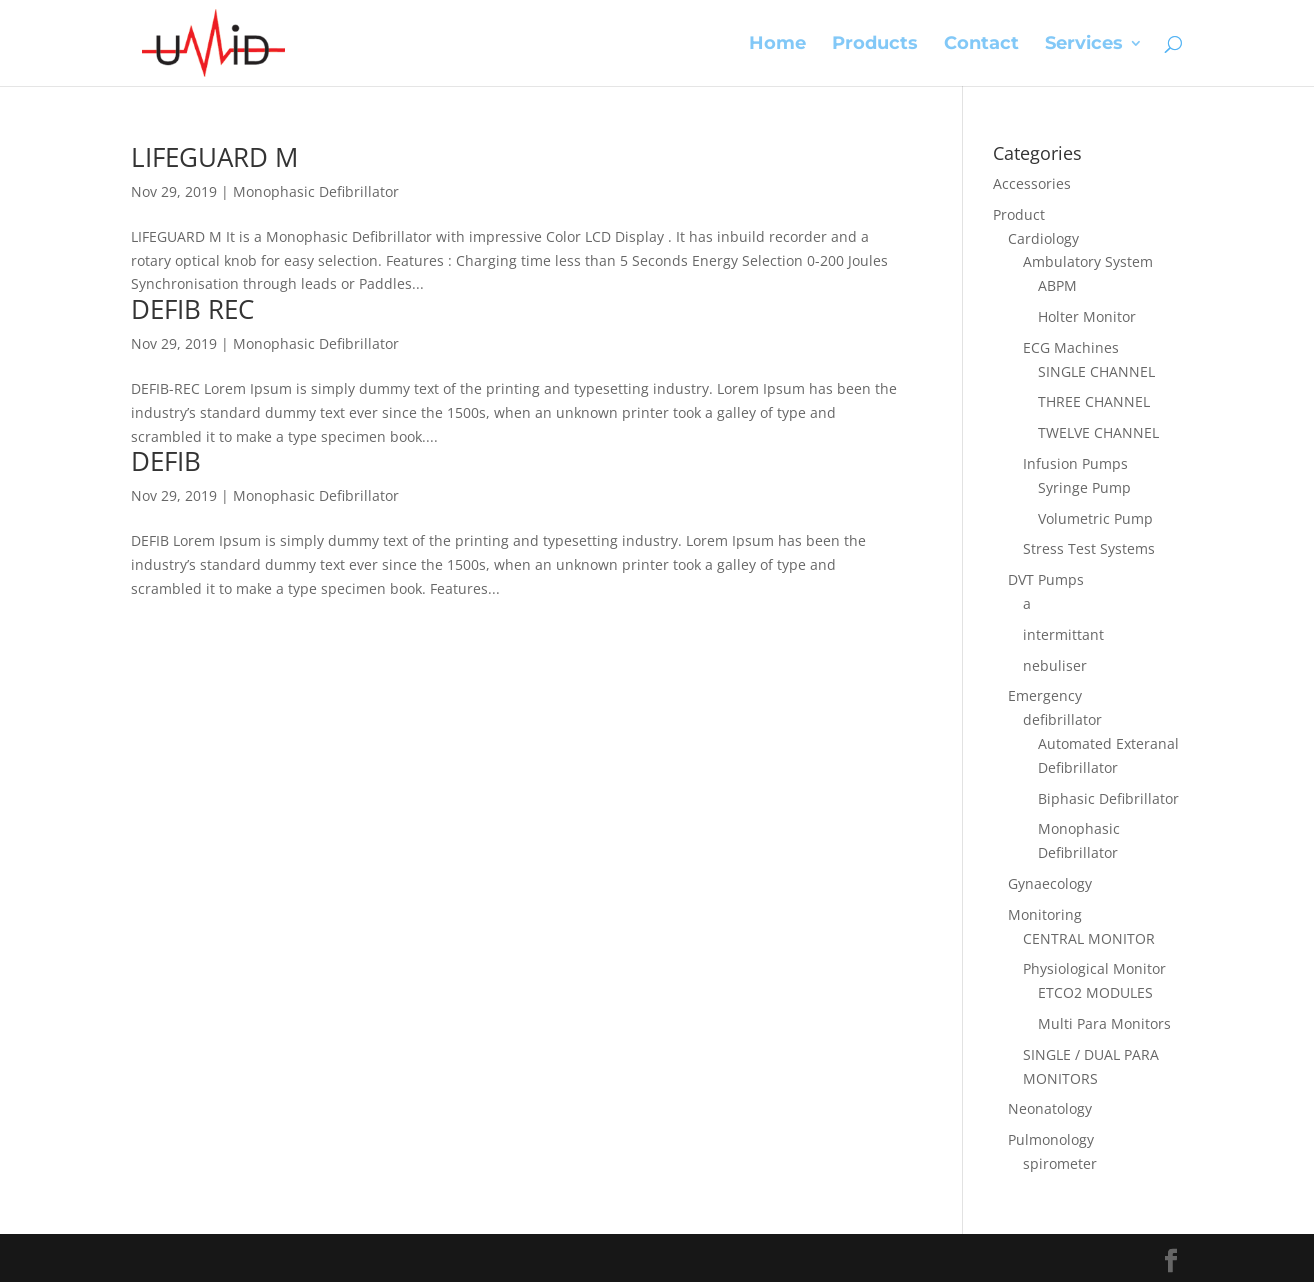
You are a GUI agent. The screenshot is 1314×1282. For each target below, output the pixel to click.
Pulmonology (1051, 1139)
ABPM (1057, 285)
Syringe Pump (1084, 487)
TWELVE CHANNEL (1098, 432)
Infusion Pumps (1075, 463)
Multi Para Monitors (1104, 1023)
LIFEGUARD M (214, 157)
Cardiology (1043, 238)
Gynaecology (1050, 883)
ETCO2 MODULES (1095, 992)
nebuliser (1055, 665)
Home (777, 45)
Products (875, 45)
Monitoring (1045, 914)
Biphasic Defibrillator (1108, 798)
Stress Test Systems (1089, 548)
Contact (981, 45)
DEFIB (166, 461)
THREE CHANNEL (1094, 401)
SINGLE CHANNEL (1096, 371)
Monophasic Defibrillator (316, 191)
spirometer (1060, 1163)
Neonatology (1050, 1108)
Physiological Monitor (1094, 968)
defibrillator (1062, 719)
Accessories (1032, 183)
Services (1084, 45)
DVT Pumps (1046, 579)
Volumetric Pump (1095, 518)
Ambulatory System (1088, 261)
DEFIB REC (192, 309)
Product (1019, 214)
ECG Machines (1071, 347)
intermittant (1063, 634)
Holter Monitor (1087, 316)
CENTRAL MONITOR (1089, 938)
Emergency (1045, 695)
